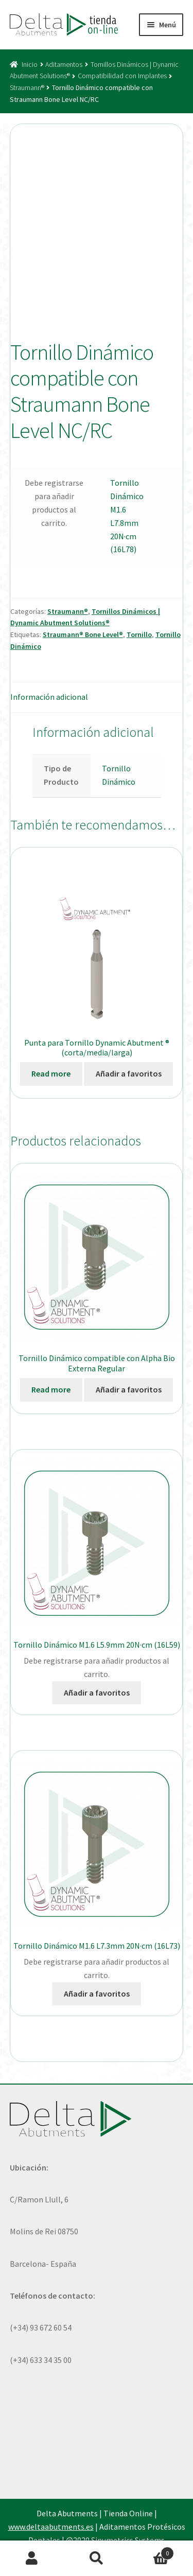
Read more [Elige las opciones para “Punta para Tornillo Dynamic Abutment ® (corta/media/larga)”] (51, 1073)
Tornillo (139, 634)
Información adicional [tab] (49, 697)
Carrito (151, 2551)
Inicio (30, 64)
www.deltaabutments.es (51, 2526)
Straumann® (27, 87)
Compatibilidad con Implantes (122, 75)
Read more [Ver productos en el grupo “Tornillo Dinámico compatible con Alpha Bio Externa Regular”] (51, 1389)
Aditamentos (63, 64)
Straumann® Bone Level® (83, 634)
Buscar (96, 2558)
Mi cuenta (32, 2558)
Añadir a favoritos (129, 1073)
